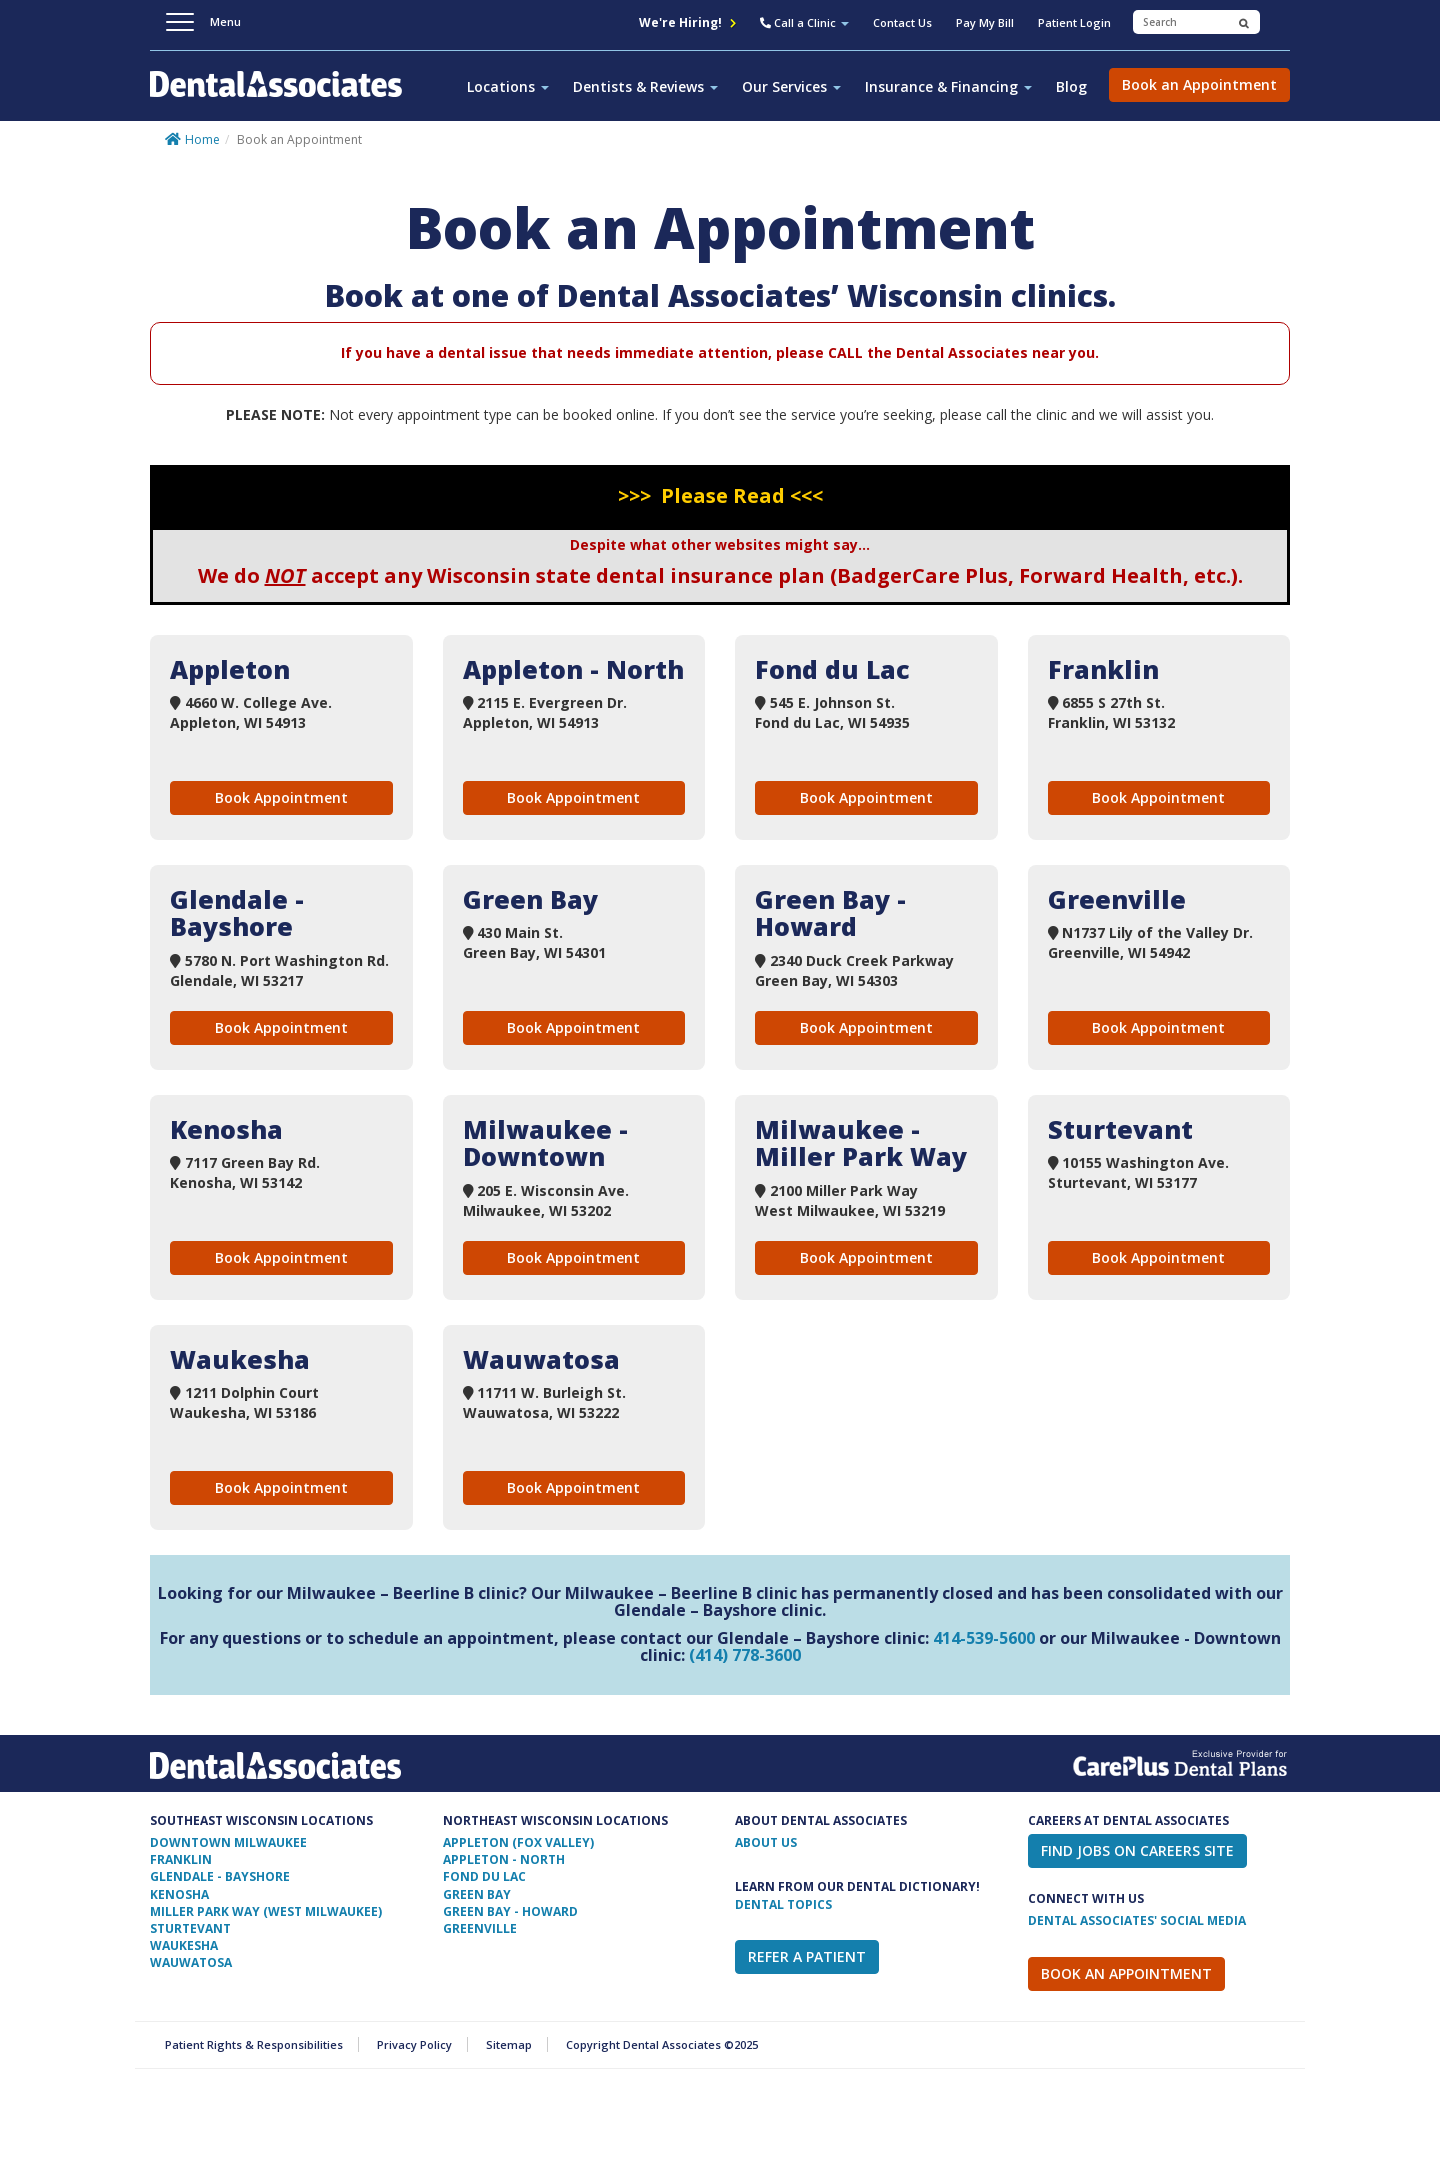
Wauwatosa (191, 1962)
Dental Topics (783, 1904)
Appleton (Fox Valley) (518, 1842)
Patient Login (1074, 22)
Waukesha (184, 1945)
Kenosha (179, 1894)
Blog (1071, 86)
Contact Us (902, 22)
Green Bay (477, 1894)
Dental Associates (284, 95)
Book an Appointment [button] (1199, 84)
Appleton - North (504, 1859)
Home (202, 139)
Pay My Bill (985, 22)
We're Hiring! (687, 22)
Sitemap (509, 2044)
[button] (804, 25)
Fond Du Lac (484, 1876)
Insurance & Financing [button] (948, 86)
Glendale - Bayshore (220, 1876)
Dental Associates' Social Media (1137, 1920)
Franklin (181, 1859)
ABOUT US (766, 1842)
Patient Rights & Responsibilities (254, 2044)
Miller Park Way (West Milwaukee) (266, 1911)
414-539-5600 (984, 1638)
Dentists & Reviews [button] (645, 86)
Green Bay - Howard (510, 1911)
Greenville (480, 1928)
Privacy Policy (414, 2044)
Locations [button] (508, 86)
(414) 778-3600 (745, 1655)
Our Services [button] (791, 86)
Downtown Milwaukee (228, 1842)
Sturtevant (190, 1928)
